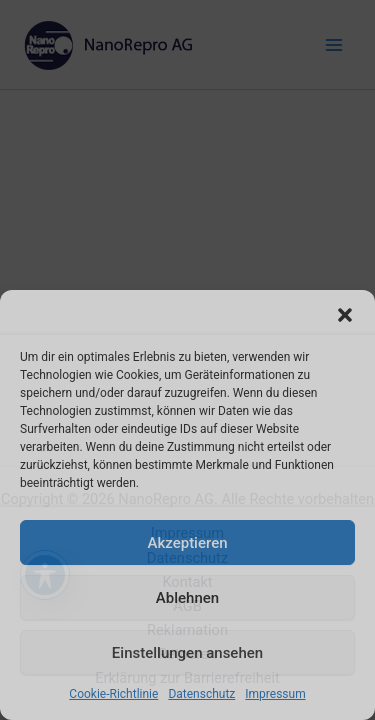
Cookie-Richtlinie (113, 694)
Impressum (275, 694)
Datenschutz (201, 694)
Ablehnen (187, 598)
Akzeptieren (187, 543)
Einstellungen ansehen (187, 653)
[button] (345, 315)
